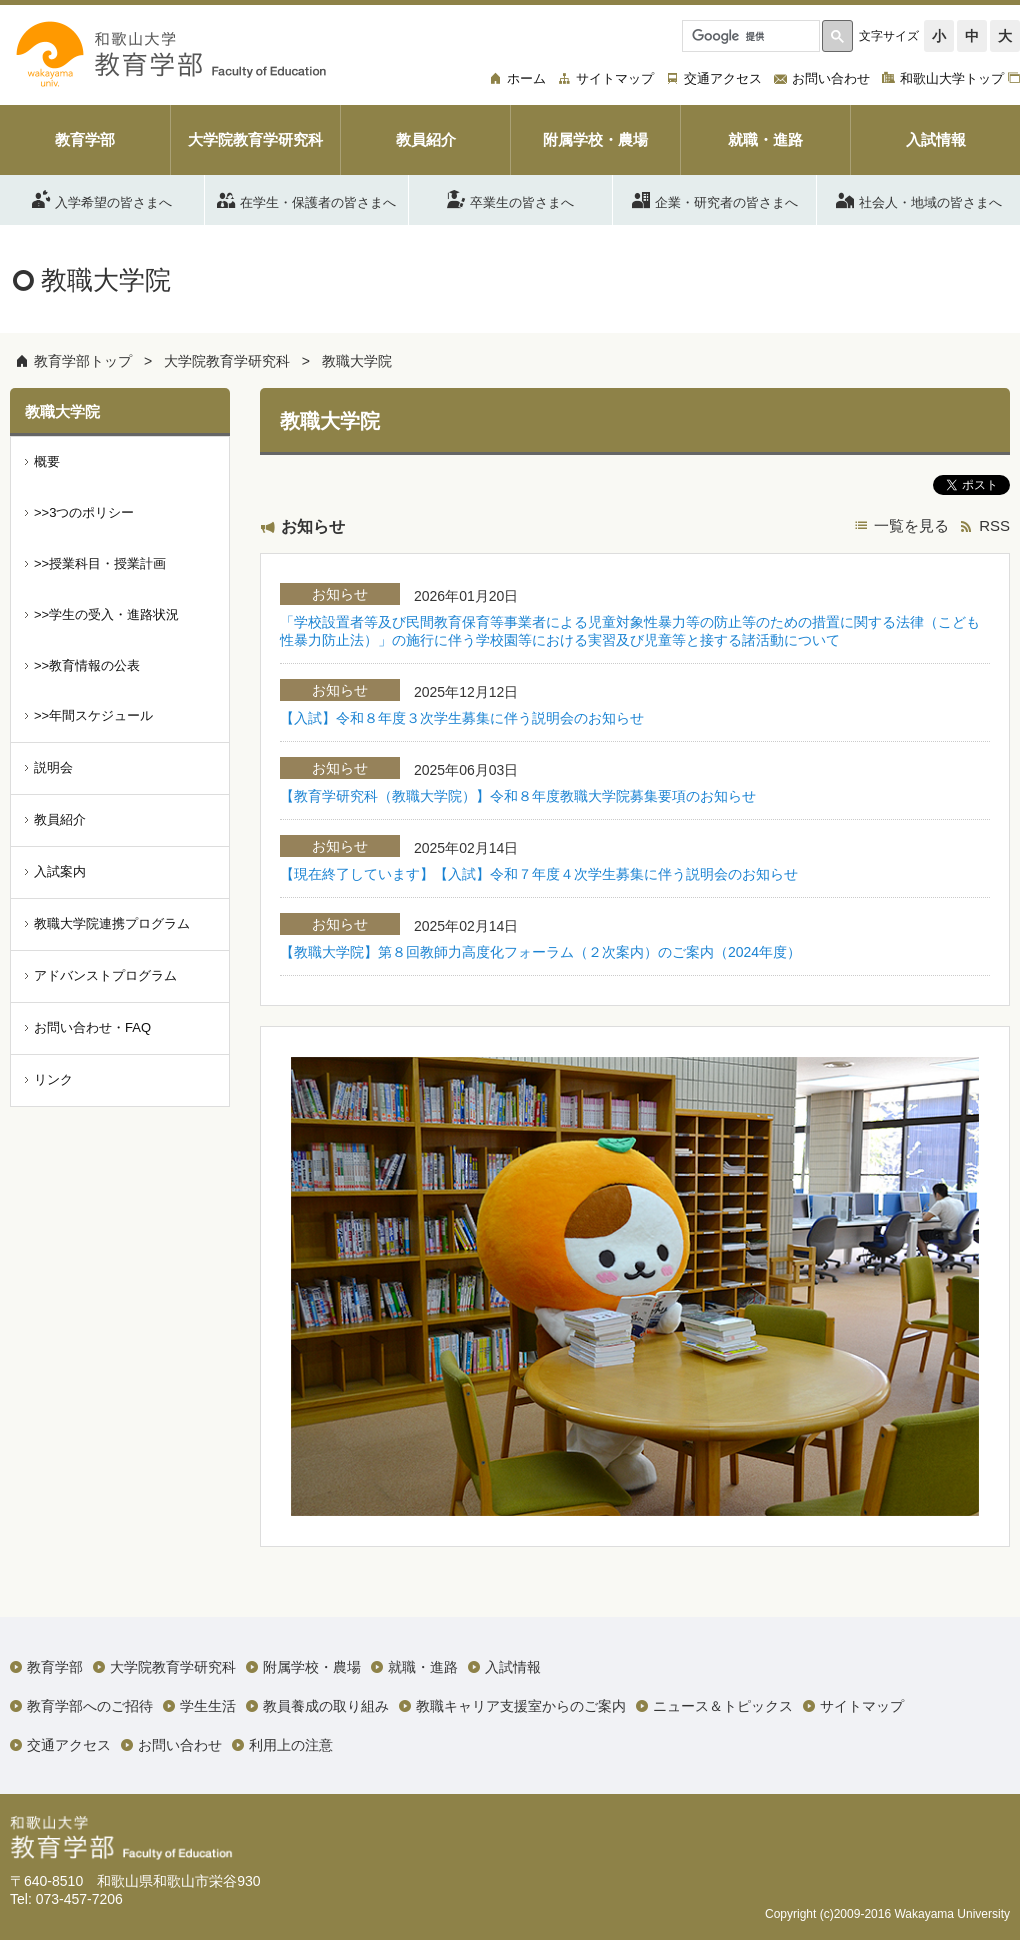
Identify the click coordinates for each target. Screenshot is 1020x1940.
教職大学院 (357, 361)
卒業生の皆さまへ (510, 199)
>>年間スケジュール (93, 715)
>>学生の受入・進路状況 (106, 614)
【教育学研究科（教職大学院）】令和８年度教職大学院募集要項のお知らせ (518, 796)
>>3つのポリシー (84, 512)
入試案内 (60, 871)
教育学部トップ (83, 361)
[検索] (749, 36)
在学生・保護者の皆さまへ (306, 199)
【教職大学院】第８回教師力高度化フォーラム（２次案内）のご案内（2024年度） (540, 952)
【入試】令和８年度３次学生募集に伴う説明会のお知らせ (462, 718)
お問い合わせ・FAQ (92, 1027)
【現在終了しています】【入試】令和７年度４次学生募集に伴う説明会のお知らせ (539, 874)
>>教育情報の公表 (87, 665)
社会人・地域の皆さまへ (919, 199)
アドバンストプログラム (105, 975)
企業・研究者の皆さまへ (715, 199)
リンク (53, 1079)
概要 (47, 461)
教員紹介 (60, 819)
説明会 (53, 767)
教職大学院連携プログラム (112, 923)
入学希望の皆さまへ (102, 199)
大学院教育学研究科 (227, 361)
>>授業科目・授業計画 (100, 563)
